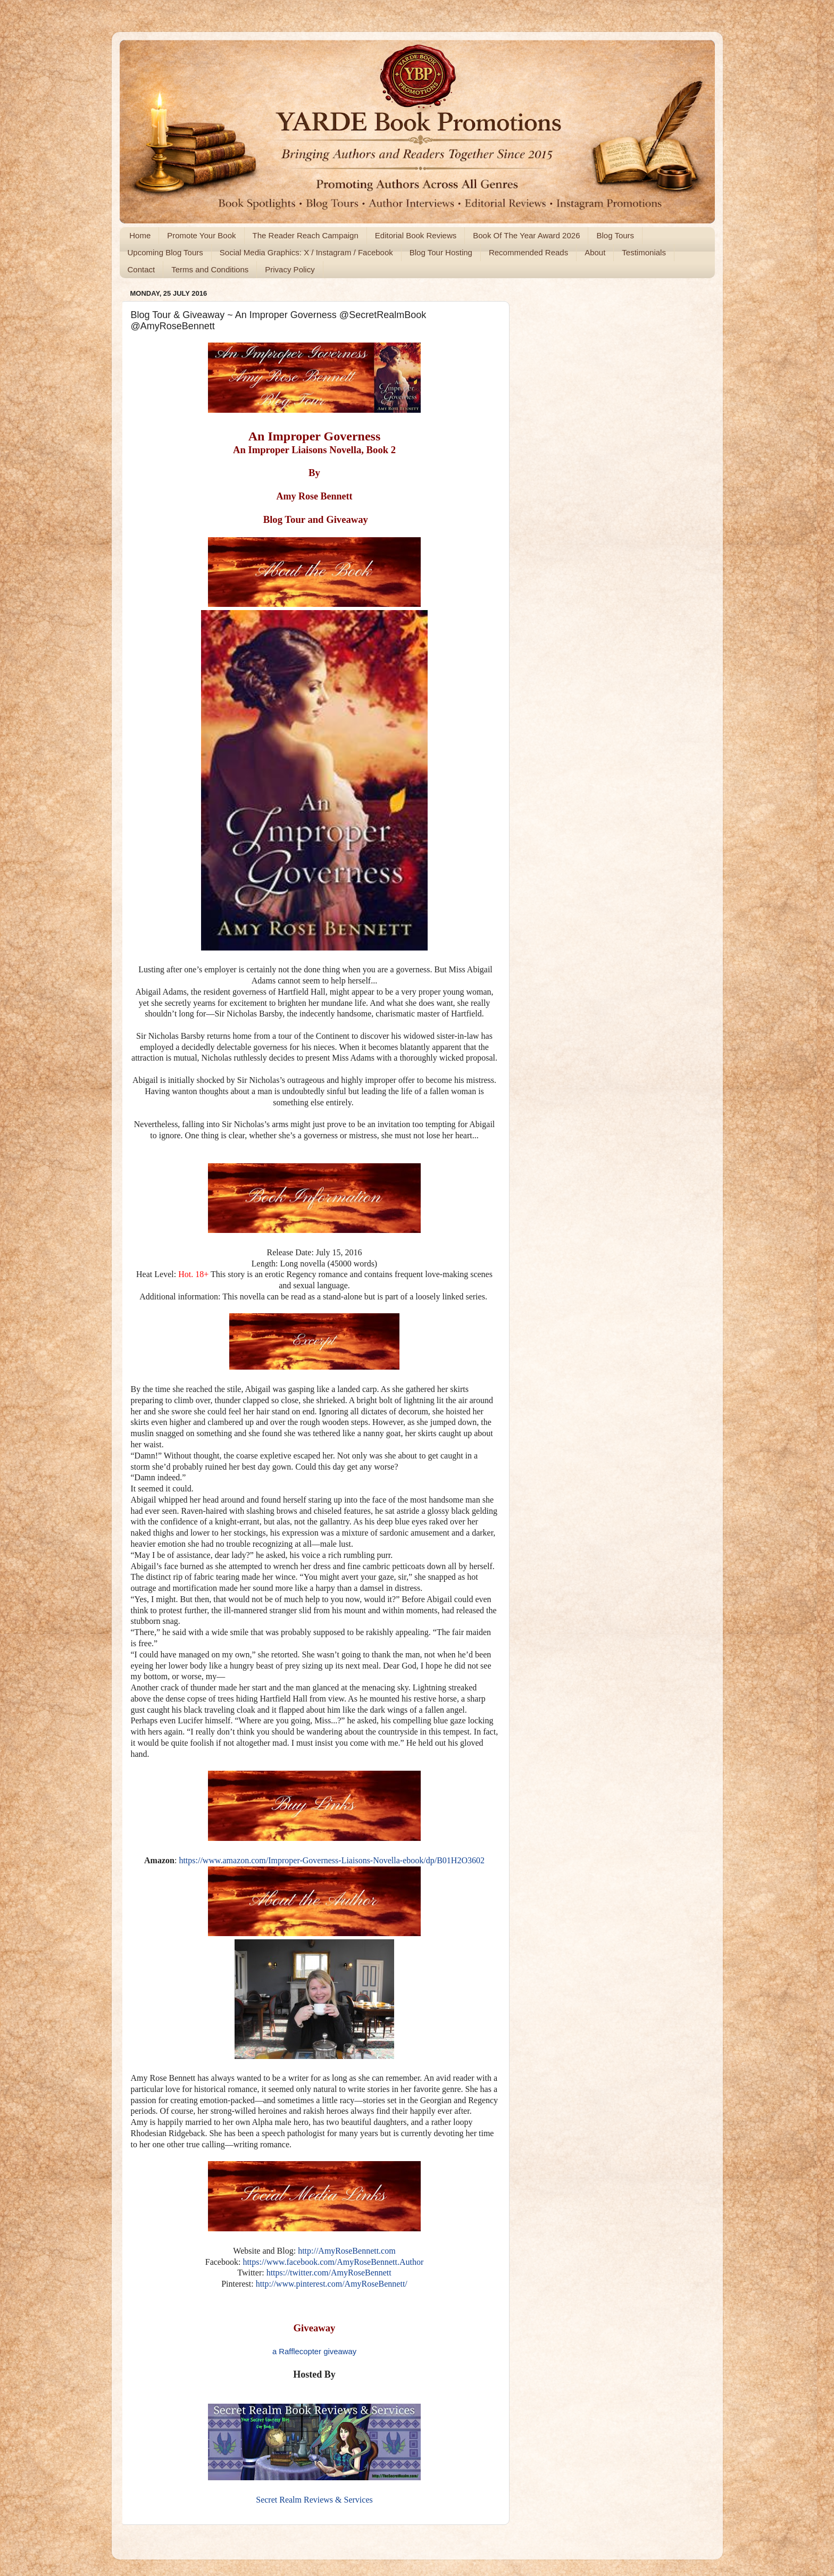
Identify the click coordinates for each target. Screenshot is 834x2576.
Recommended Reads (528, 252)
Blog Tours (615, 235)
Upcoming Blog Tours (165, 252)
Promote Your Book (201, 235)
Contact (141, 269)
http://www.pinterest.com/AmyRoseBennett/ (331, 2283)
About (595, 252)
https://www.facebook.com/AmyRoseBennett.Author (333, 2261)
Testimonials (644, 252)
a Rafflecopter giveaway (314, 2351)
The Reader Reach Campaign (305, 235)
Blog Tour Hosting (441, 252)
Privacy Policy (289, 269)
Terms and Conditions (209, 269)
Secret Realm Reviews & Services (314, 2499)
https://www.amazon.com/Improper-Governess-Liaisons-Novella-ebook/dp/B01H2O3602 (332, 1860)
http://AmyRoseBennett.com (347, 2250)
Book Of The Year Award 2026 (526, 235)
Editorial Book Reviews (415, 235)
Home (140, 235)
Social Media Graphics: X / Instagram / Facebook (306, 252)
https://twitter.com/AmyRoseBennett (328, 2272)
